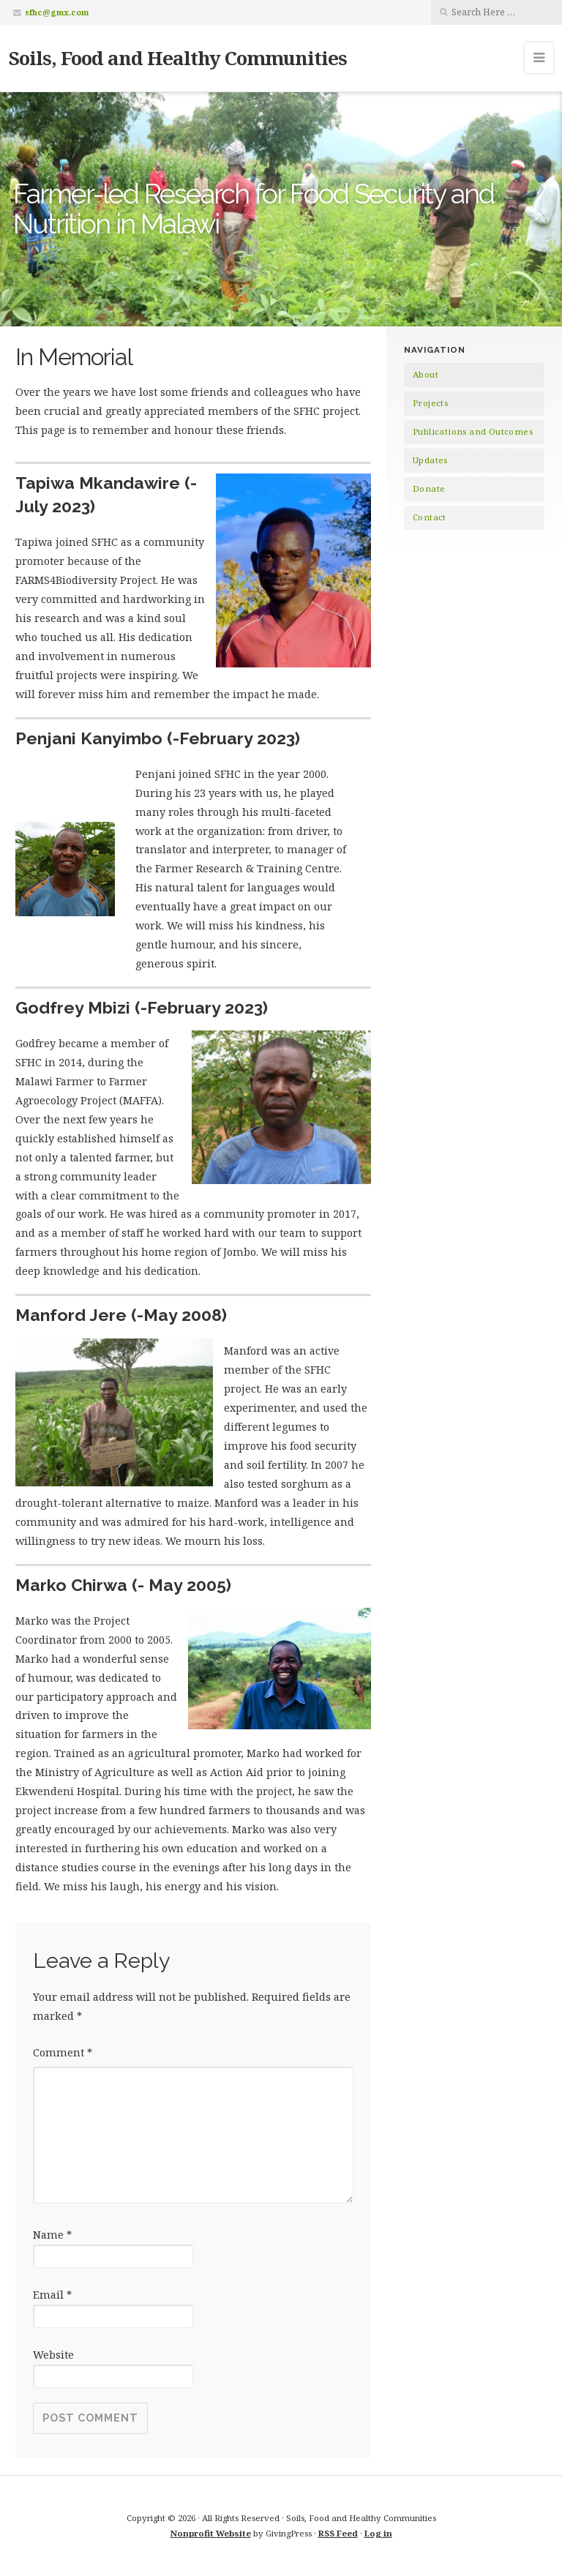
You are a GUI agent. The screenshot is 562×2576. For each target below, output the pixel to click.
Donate (429, 488)
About (425, 374)
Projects (430, 402)
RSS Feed (338, 2533)
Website (53, 2355)
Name (52, 2235)
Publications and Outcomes (473, 431)
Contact (429, 517)
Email (52, 2295)
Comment (62, 2052)
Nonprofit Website (211, 2533)
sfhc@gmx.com (57, 12)
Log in (378, 2533)
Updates (430, 459)
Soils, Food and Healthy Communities (178, 58)
